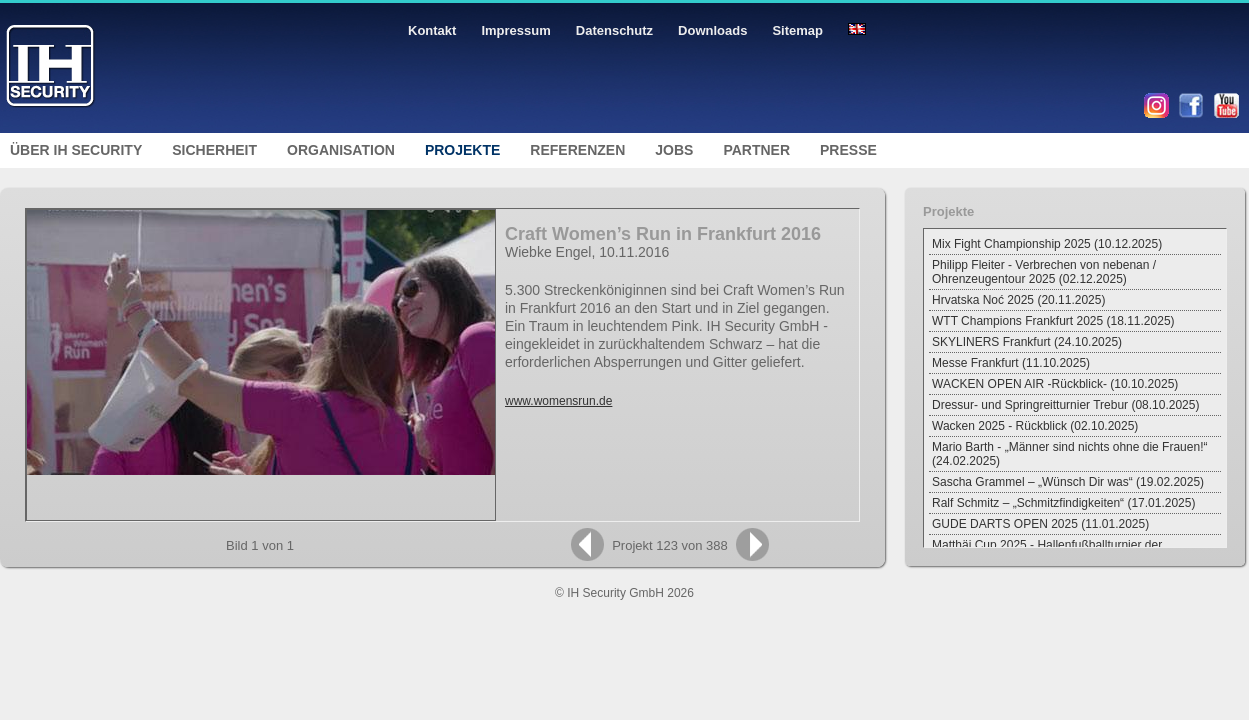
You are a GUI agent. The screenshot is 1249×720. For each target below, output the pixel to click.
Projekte (462, 150)
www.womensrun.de (558, 401)
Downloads (712, 30)
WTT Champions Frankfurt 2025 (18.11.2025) (1053, 321)
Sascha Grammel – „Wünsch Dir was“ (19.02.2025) (1068, 482)
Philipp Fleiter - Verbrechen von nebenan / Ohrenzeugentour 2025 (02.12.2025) (1044, 272)
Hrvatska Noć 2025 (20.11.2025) (1018, 300)
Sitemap (797, 30)
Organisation (341, 150)
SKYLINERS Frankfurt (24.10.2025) (1027, 342)
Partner (756, 150)
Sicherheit (214, 150)
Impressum (515, 30)
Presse (848, 150)
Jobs (674, 150)
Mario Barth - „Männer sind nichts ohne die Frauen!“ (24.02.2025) (1069, 454)
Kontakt (432, 30)
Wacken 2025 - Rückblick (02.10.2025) (1035, 426)
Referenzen (577, 150)
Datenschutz (614, 30)
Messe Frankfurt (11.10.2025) (1011, 363)
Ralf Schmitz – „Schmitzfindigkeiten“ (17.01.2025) (1063, 503)
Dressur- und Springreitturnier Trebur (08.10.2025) (1065, 405)
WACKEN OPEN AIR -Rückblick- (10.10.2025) (1055, 384)
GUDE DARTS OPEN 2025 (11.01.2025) (1040, 524)
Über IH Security (76, 150)
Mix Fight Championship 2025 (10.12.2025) (1047, 244)
